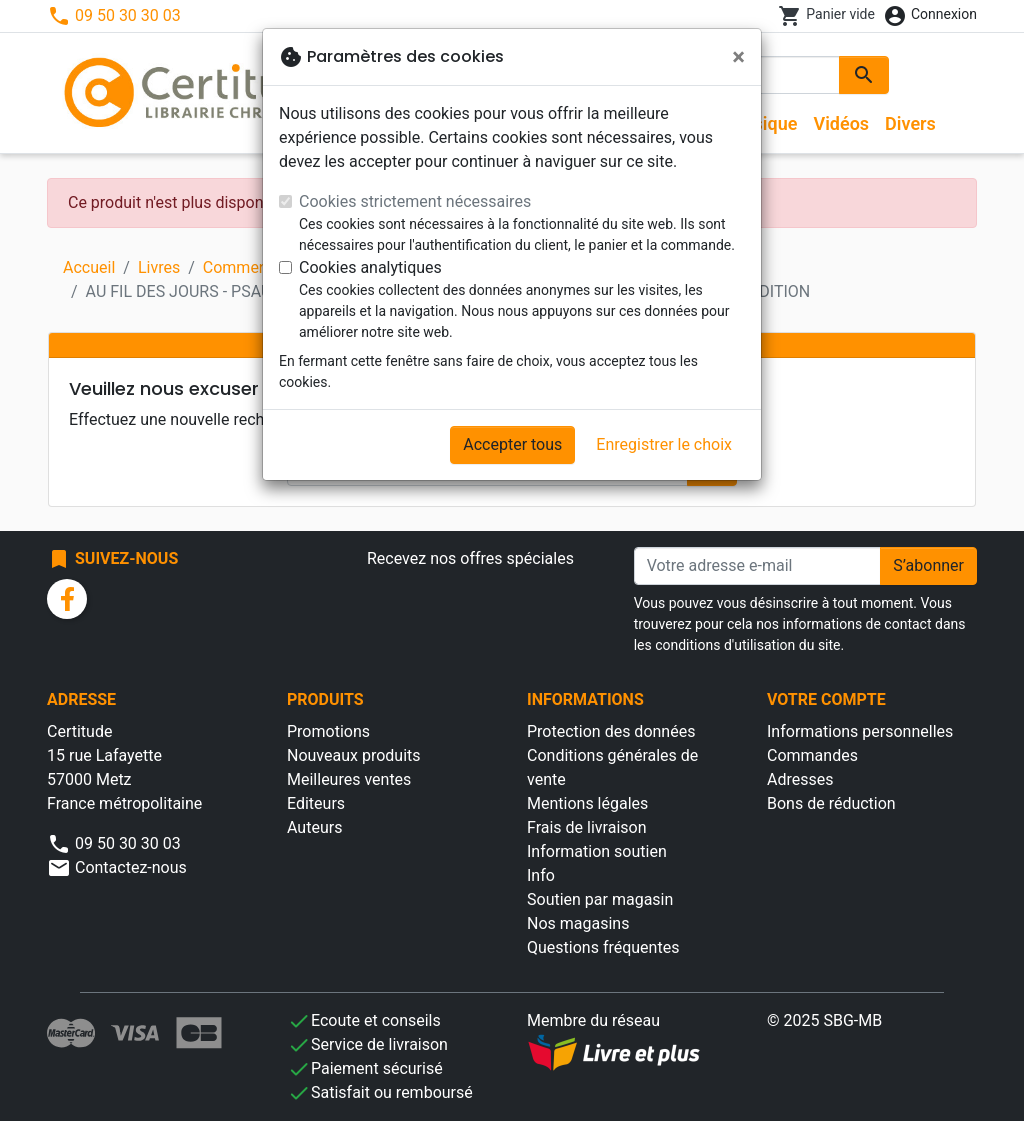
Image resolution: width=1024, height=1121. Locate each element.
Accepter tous (512, 444)
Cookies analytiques (370, 267)
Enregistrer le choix (664, 444)
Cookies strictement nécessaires (415, 201)
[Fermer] (738, 57)
